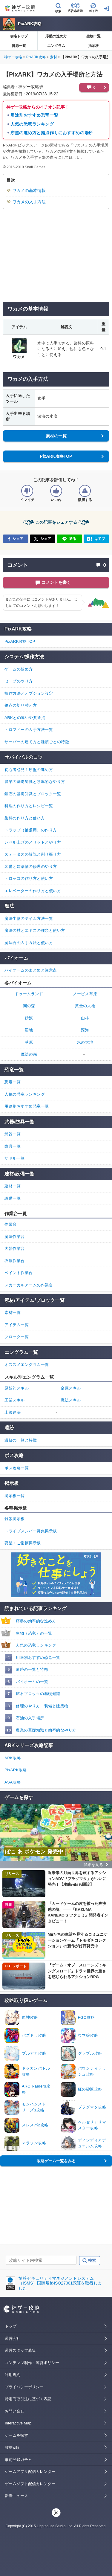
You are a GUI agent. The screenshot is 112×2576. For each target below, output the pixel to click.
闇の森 (29, 1006)
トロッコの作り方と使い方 (28, 878)
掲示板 (93, 46)
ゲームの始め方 (18, 669)
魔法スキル (71, 1400)
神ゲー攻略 (13, 57)
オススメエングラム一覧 (26, 1364)
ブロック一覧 (16, 1336)
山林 (85, 1018)
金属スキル (71, 1388)
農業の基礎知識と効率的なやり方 (46, 1730)
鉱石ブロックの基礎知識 (38, 1693)
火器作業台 (14, 1248)
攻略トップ (19, 36)
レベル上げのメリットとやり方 (32, 842)
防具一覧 (12, 1146)
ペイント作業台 (18, 1273)
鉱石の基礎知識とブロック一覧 (32, 794)
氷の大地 (85, 1042)
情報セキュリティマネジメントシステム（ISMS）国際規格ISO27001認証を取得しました (60, 2283)
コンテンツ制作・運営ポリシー (32, 2362)
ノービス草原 (85, 994)
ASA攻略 (12, 1782)
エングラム (56, 46)
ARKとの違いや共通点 (24, 717)
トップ (10, 2326)
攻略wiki (12, 2447)
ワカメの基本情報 (29, 190)
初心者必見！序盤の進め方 (28, 769)
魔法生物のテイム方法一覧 (28, 918)
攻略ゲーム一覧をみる (56, 2161)
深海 (85, 1030)
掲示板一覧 (14, 1496)
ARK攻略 (12, 1758)
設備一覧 (12, 1198)
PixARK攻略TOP (56, 456)
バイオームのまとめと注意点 (30, 970)
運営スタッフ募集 (20, 2350)
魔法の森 (29, 1054)
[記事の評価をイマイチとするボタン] (27, 491)
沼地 (29, 1030)
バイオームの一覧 (32, 1681)
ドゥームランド (29, 994)
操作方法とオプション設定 (28, 693)
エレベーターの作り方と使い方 (32, 890)
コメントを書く (56, 582)
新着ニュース (16, 2495)
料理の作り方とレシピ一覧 (28, 806)
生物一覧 (93, 36)
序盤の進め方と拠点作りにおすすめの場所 (51, 132)
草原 (29, 1042)
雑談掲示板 (14, 1519)
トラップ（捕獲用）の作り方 (30, 830)
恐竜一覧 (12, 1082)
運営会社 (12, 2338)
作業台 (10, 1224)
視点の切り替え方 (20, 705)
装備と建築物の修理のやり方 (30, 866)
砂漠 (29, 1018)
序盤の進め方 (56, 36)
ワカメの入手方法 (29, 201)
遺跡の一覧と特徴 (32, 1669)
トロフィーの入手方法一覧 (28, 729)
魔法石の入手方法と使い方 (28, 942)
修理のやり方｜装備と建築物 (42, 1706)
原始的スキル (16, 1388)
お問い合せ (14, 2411)
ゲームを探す (16, 2435)
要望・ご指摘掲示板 (22, 1543)
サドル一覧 (14, 1158)
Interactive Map (18, 2423)
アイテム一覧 (16, 1325)
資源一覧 (19, 46)
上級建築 (12, 1412)
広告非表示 (75, 11)
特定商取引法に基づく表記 (28, 2399)
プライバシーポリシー (24, 2387)
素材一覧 (12, 1312)
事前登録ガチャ (18, 2459)
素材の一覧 (56, 435)
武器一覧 (12, 1134)
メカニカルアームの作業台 (28, 1285)
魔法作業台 (14, 1236)
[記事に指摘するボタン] (85, 491)
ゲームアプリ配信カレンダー (30, 2471)
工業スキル (14, 1400)
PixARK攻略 (30, 23)
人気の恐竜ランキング (32, 124)
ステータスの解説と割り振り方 (32, 854)
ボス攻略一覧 (16, 1468)
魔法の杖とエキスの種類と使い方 (34, 930)
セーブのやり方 (18, 681)
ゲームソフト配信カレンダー (30, 2484)
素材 (53, 57)
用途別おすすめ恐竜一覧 (34, 115)
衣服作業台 (14, 1261)
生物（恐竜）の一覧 (34, 1633)
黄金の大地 (85, 1006)
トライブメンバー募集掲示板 (30, 1531)
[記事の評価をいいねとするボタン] (56, 491)
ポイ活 (93, 11)
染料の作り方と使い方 (24, 818)
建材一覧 (12, 1186)
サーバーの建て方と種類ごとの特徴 (36, 742)
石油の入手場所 (30, 1718)
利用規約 (12, 2374)
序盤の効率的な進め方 (36, 1621)
